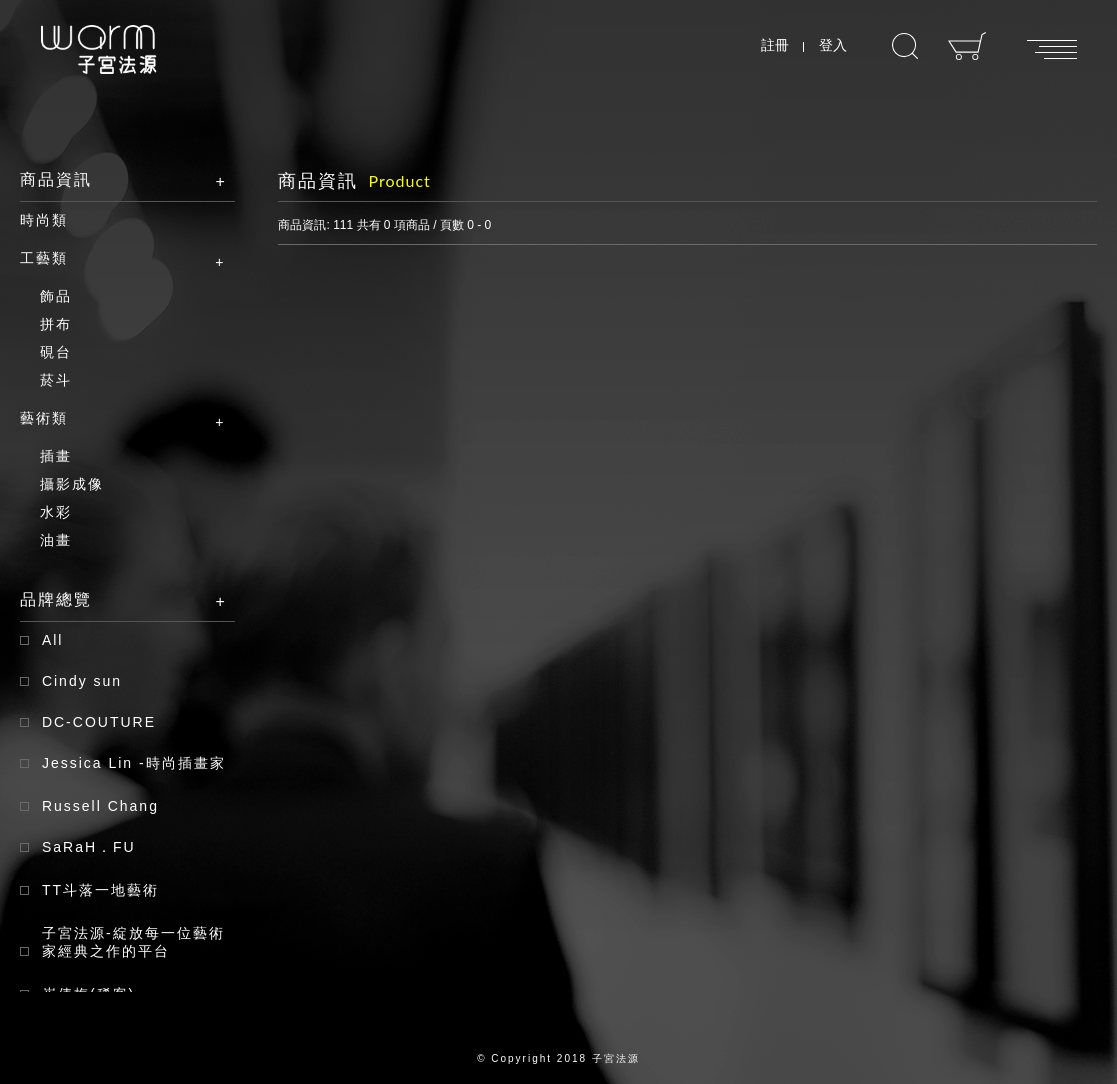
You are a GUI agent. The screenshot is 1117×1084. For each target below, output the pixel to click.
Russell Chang (100, 806)
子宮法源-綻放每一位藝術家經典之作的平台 (133, 942)
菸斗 (56, 380)
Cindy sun (82, 681)
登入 (833, 45)
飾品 (56, 296)
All (53, 640)
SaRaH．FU (89, 847)
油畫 (56, 540)
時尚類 (44, 220)
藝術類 (112, 419)
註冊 (775, 45)
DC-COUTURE (99, 722)
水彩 (56, 512)
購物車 (967, 46)
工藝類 (112, 259)
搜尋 (905, 46)
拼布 (56, 324)
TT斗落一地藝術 (100, 890)
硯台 (56, 352)
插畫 (56, 456)
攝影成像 (72, 484)
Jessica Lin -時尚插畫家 (134, 763)
